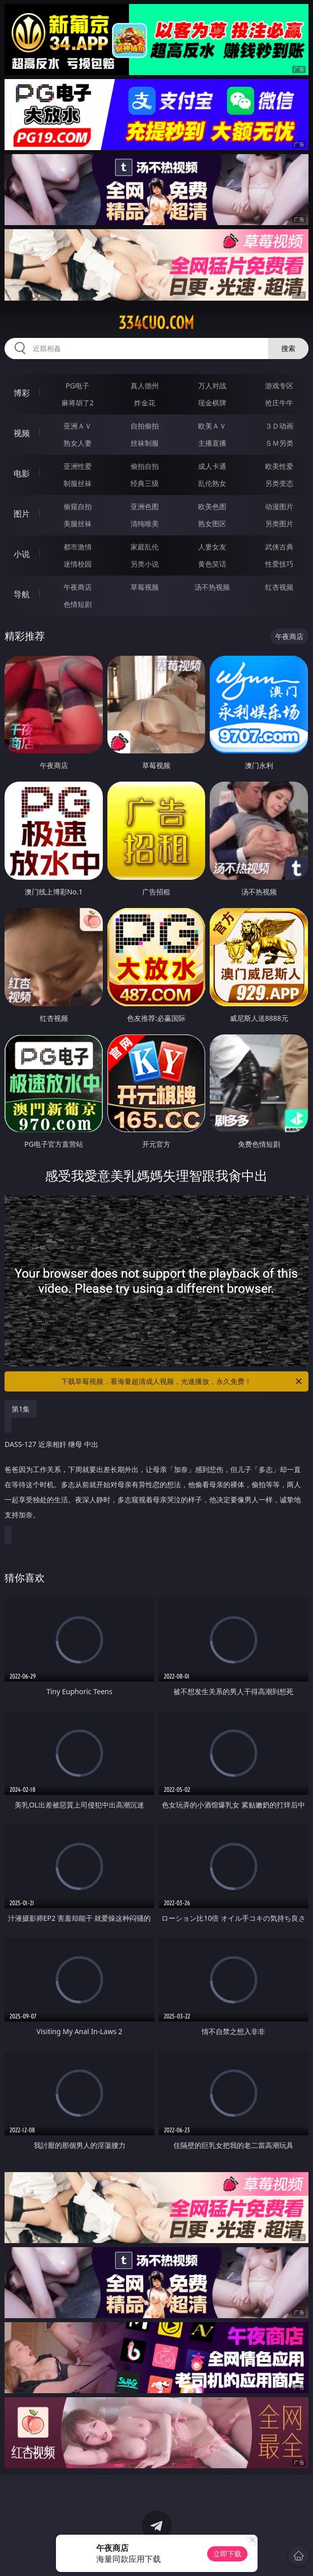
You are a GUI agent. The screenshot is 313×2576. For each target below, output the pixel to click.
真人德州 (145, 385)
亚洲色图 (145, 506)
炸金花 (144, 402)
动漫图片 (279, 506)
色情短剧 (78, 604)
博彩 (22, 392)
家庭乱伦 (145, 546)
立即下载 (227, 2553)
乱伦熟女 (212, 483)
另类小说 (145, 564)
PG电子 (77, 385)
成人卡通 (212, 466)
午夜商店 (78, 587)
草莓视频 (145, 587)
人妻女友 (212, 546)
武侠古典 (279, 546)
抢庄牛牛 (279, 402)
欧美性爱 (279, 466)
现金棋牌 (212, 402)
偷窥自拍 (78, 506)
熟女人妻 (78, 443)
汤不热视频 (212, 587)
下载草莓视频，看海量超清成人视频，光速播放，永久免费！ (182, 1381)
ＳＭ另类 (279, 443)
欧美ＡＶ (212, 426)
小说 (22, 554)
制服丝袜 (78, 483)
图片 (22, 513)
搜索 (288, 348)
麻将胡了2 (77, 402)
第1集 (21, 1409)
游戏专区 (279, 385)
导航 (22, 594)
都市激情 (78, 546)
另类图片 (279, 523)
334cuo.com (156, 323)
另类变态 (279, 483)
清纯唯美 (145, 523)
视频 (22, 433)
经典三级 (145, 483)
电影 (22, 473)
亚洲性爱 (78, 466)
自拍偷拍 (145, 426)
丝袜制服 (145, 443)
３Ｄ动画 (279, 426)
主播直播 (212, 443)
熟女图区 (212, 523)
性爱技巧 (279, 564)
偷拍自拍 (145, 466)
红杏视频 (279, 587)
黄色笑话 (212, 564)
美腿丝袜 (78, 523)
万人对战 (212, 385)
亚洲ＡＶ (78, 426)
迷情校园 (78, 564)
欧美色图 (212, 506)
